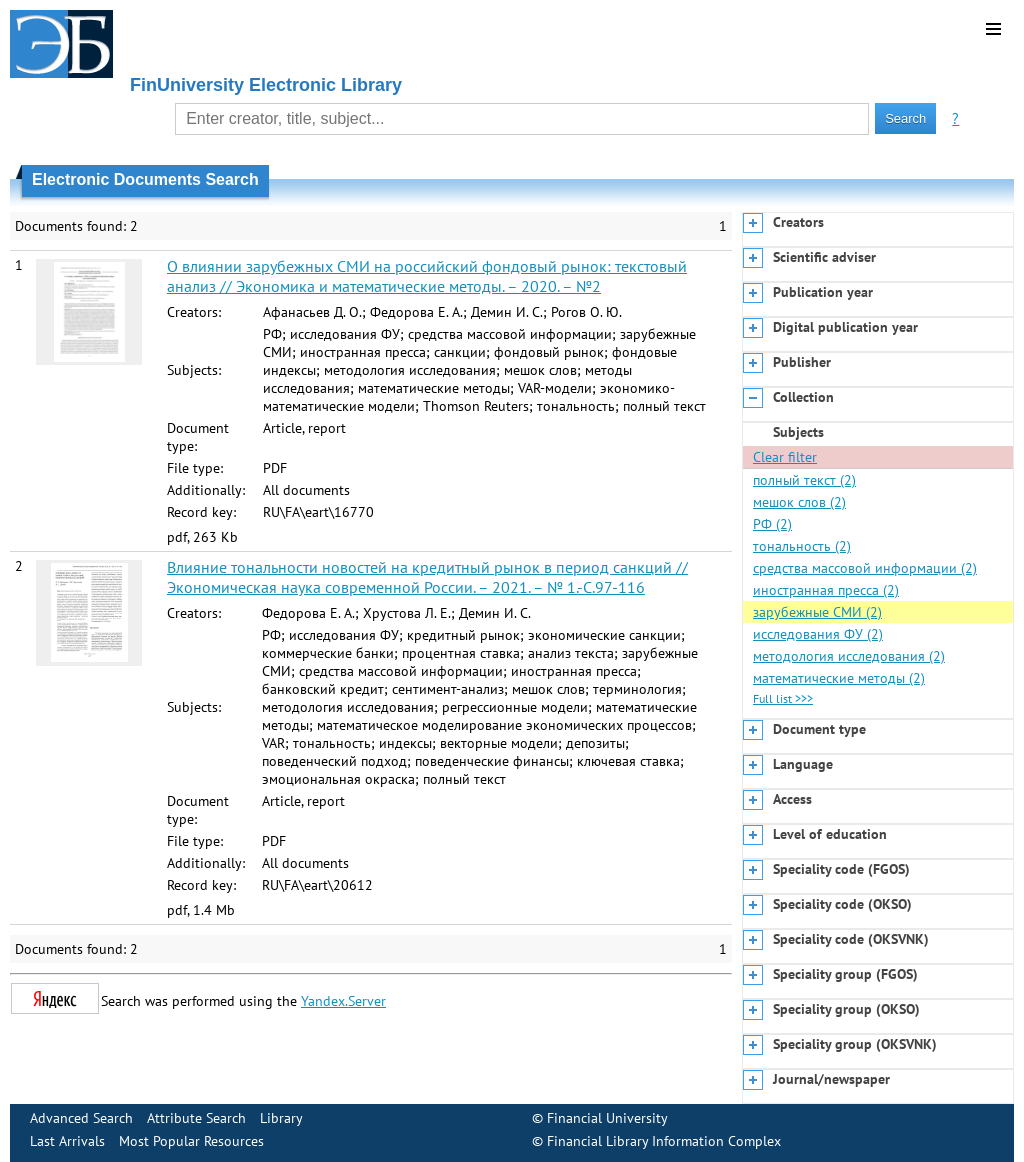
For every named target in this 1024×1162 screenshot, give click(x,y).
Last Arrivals (67, 1141)
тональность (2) (802, 546)
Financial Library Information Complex (664, 1141)
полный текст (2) (804, 480)
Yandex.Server (343, 1001)
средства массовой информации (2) (865, 568)
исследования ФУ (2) (818, 634)
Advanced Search (81, 1118)
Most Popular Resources (191, 1141)
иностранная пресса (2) (826, 590)
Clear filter (785, 457)
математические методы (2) (839, 678)
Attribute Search (196, 1118)
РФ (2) (772, 524)
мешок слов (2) (799, 502)
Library (281, 1118)
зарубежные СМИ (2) (817, 612)
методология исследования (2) (849, 656)
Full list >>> (783, 698)
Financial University (607, 1118)
